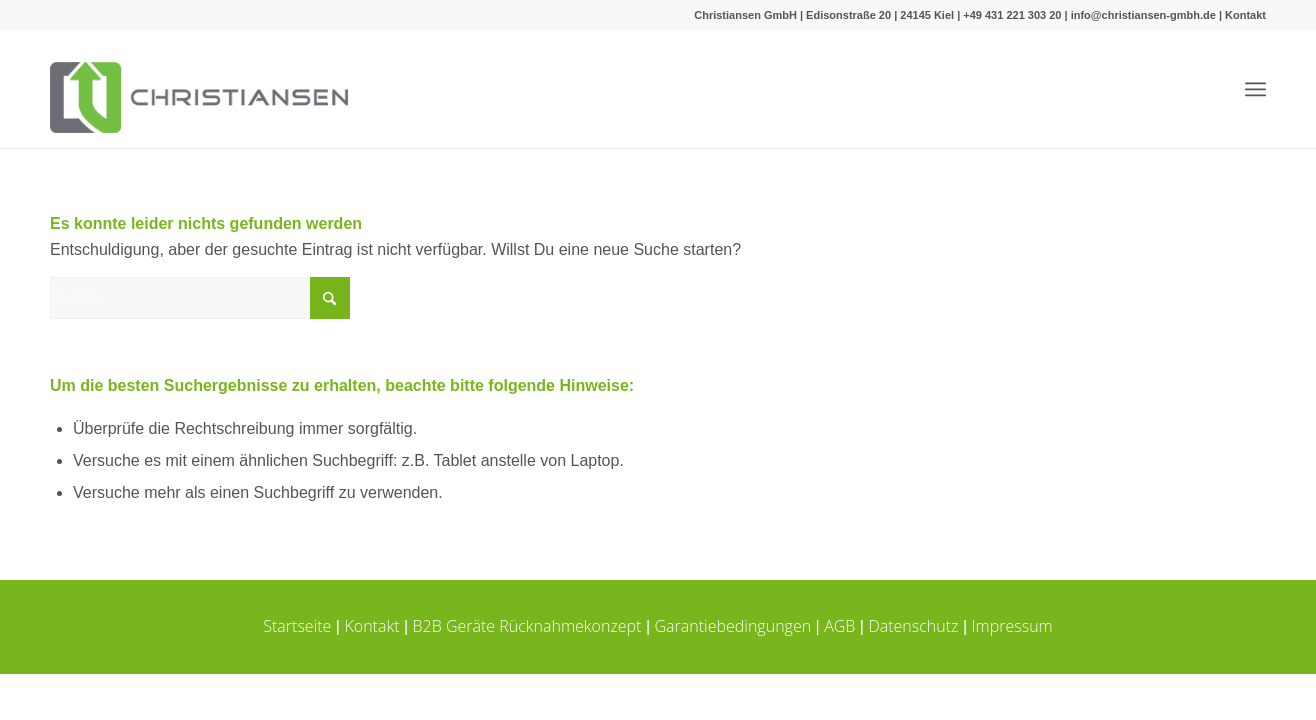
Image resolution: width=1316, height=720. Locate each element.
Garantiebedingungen (733, 626)
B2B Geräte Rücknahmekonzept (527, 626)
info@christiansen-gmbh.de (1143, 15)
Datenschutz (913, 626)
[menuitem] (1255, 89)
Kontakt (1245, 15)
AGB (839, 626)
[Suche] (200, 298)
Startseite (297, 626)
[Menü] (1255, 89)
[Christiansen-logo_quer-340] (199, 89)
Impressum (1012, 626)
